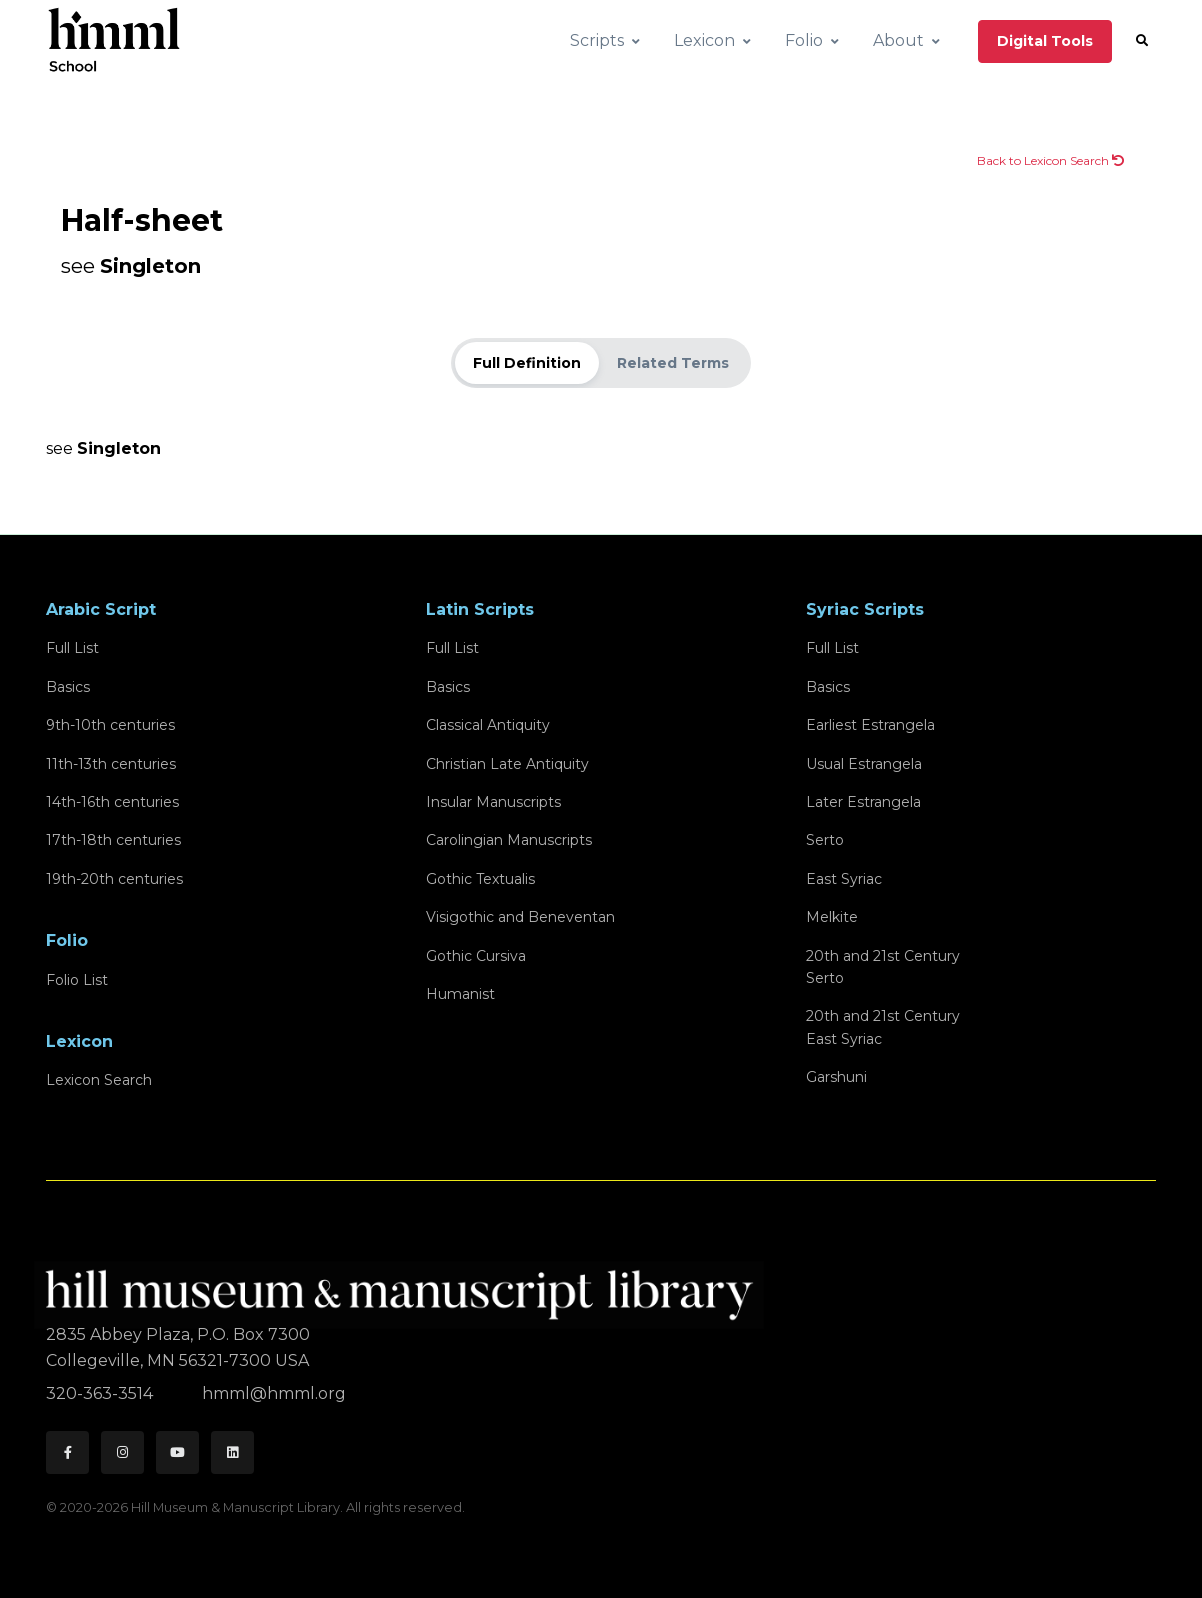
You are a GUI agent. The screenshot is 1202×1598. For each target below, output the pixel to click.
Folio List (77, 980)
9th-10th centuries (110, 725)
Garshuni (836, 1077)
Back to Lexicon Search (1050, 160)
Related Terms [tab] (673, 363)
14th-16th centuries (112, 802)
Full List (72, 648)
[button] (1142, 41)
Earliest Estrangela (870, 725)
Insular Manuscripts (493, 802)
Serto (825, 840)
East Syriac (844, 879)
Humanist (460, 994)
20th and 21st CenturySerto (883, 967)
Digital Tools (1045, 41)
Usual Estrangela (864, 764)
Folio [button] (804, 40)
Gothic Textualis (480, 879)
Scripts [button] (597, 40)
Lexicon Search (99, 1080)
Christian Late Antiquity (507, 764)
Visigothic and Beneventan (520, 917)
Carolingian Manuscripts (509, 840)
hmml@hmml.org (274, 1393)
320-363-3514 (101, 1393)
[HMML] (405, 1286)
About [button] (898, 40)
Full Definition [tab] (527, 363)
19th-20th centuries (114, 879)
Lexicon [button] (704, 40)
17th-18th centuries (113, 840)
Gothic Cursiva (476, 956)
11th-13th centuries (111, 764)
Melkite (832, 917)
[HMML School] (114, 41)
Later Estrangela (863, 802)
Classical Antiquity (488, 725)
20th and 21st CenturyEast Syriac (883, 1027)
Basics (68, 687)
